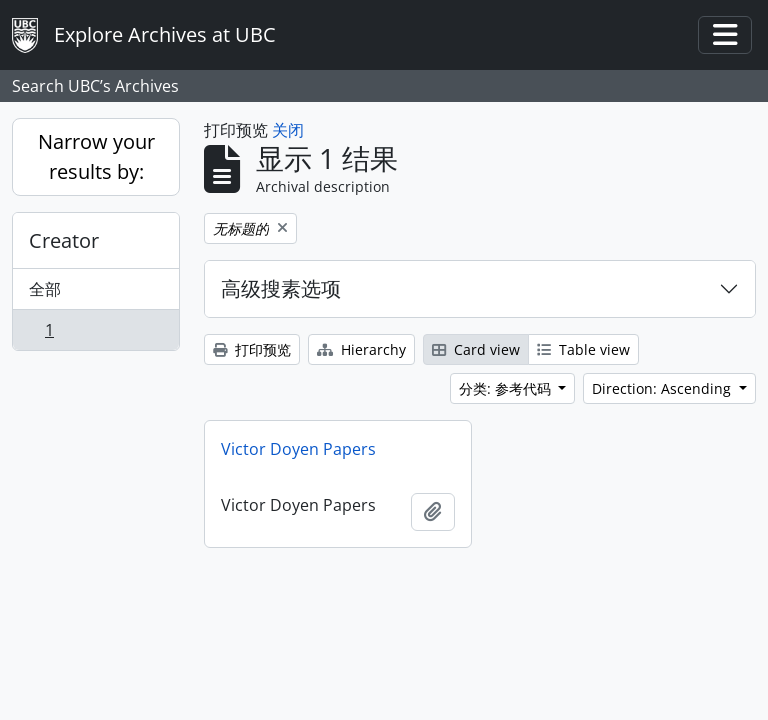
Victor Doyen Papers (298, 449)
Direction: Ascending (663, 388)
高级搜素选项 (281, 288)
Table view (583, 349)
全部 (45, 289)
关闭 (288, 130)
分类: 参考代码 (507, 388)
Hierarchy (361, 349)
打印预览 (252, 349)
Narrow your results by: (96, 156)
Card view (476, 349)
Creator (64, 240)
